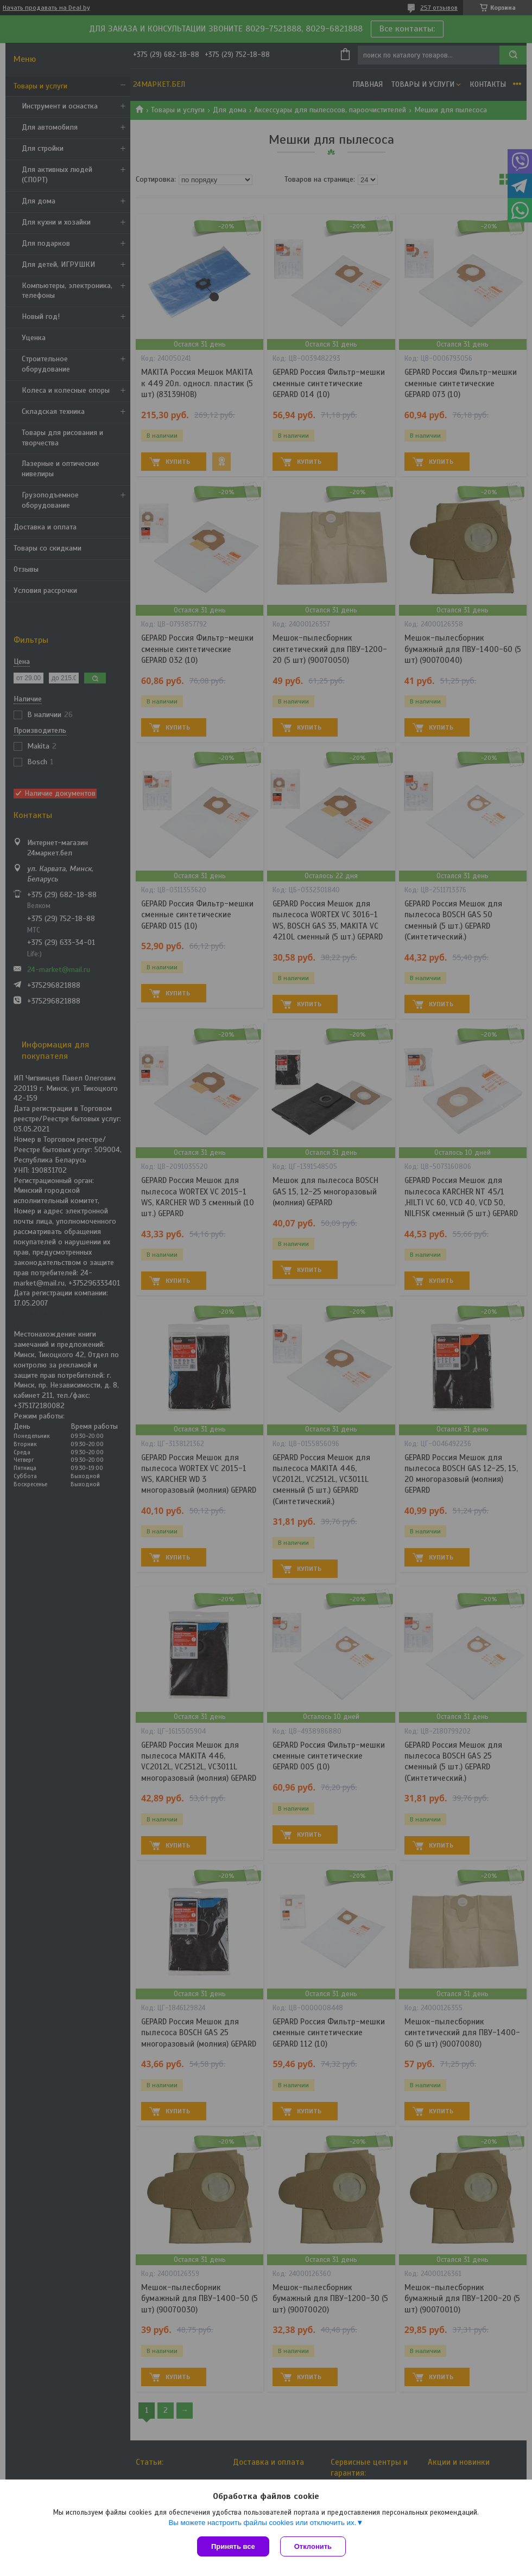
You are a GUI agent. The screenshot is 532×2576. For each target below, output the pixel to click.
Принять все (233, 2546)
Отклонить (313, 2546)
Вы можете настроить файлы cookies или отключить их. (262, 2523)
